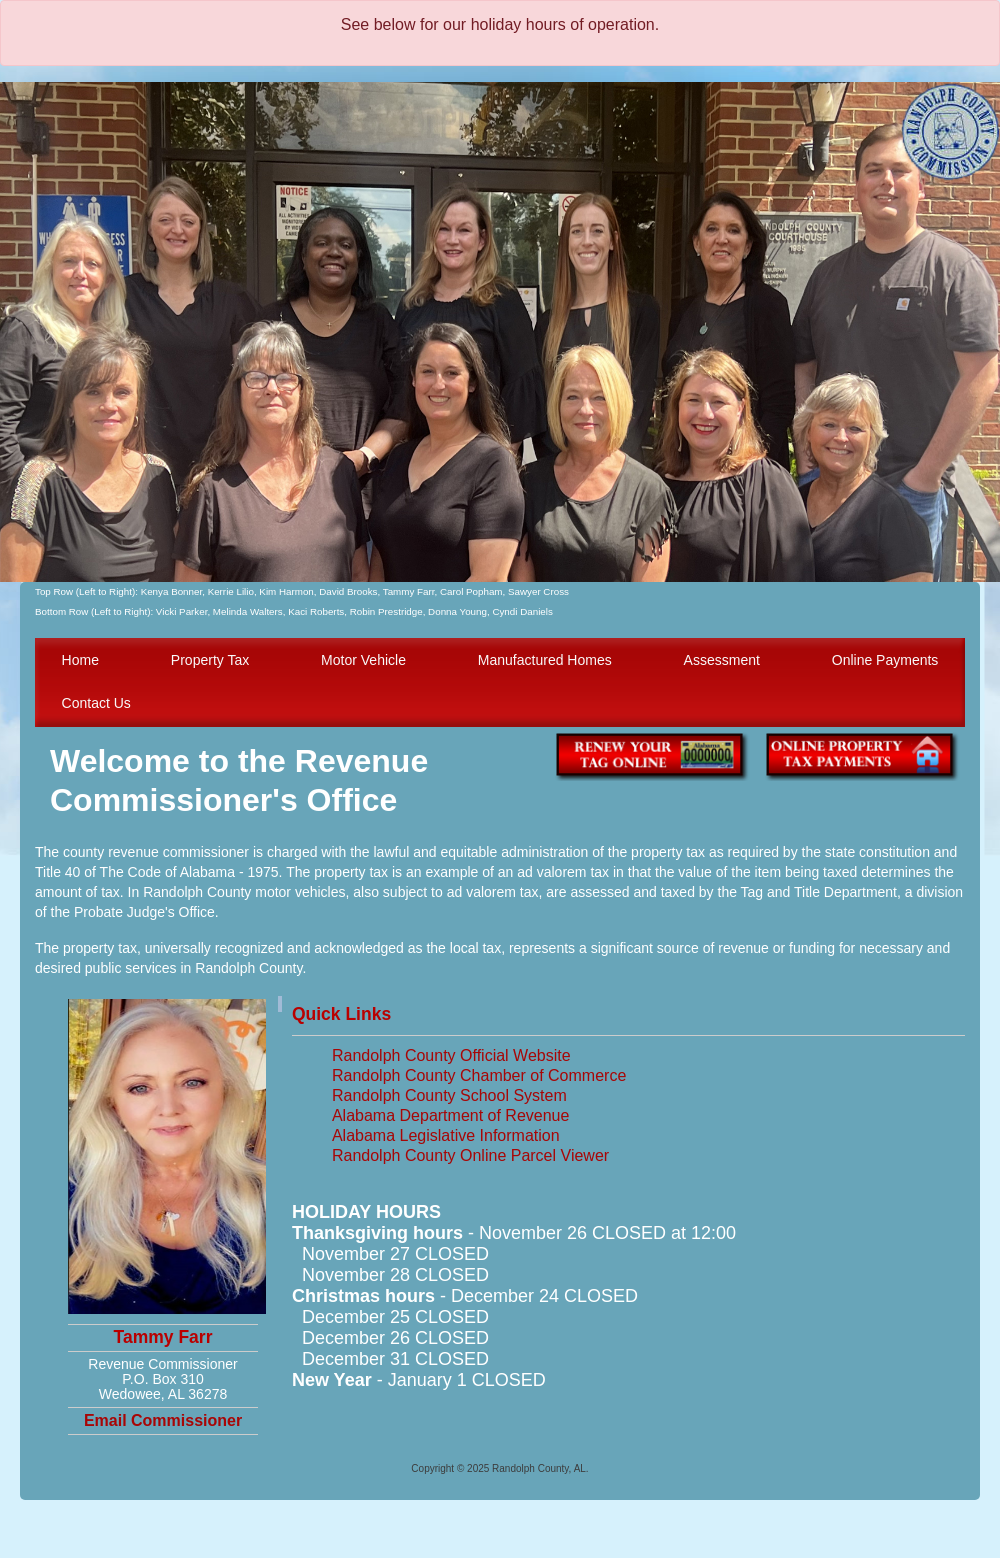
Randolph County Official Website (451, 1055)
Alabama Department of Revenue (450, 1115)
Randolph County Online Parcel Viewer (470, 1155)
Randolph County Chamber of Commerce (479, 1075)
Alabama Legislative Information (446, 1135)
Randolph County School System (449, 1095)
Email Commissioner (163, 1420)
